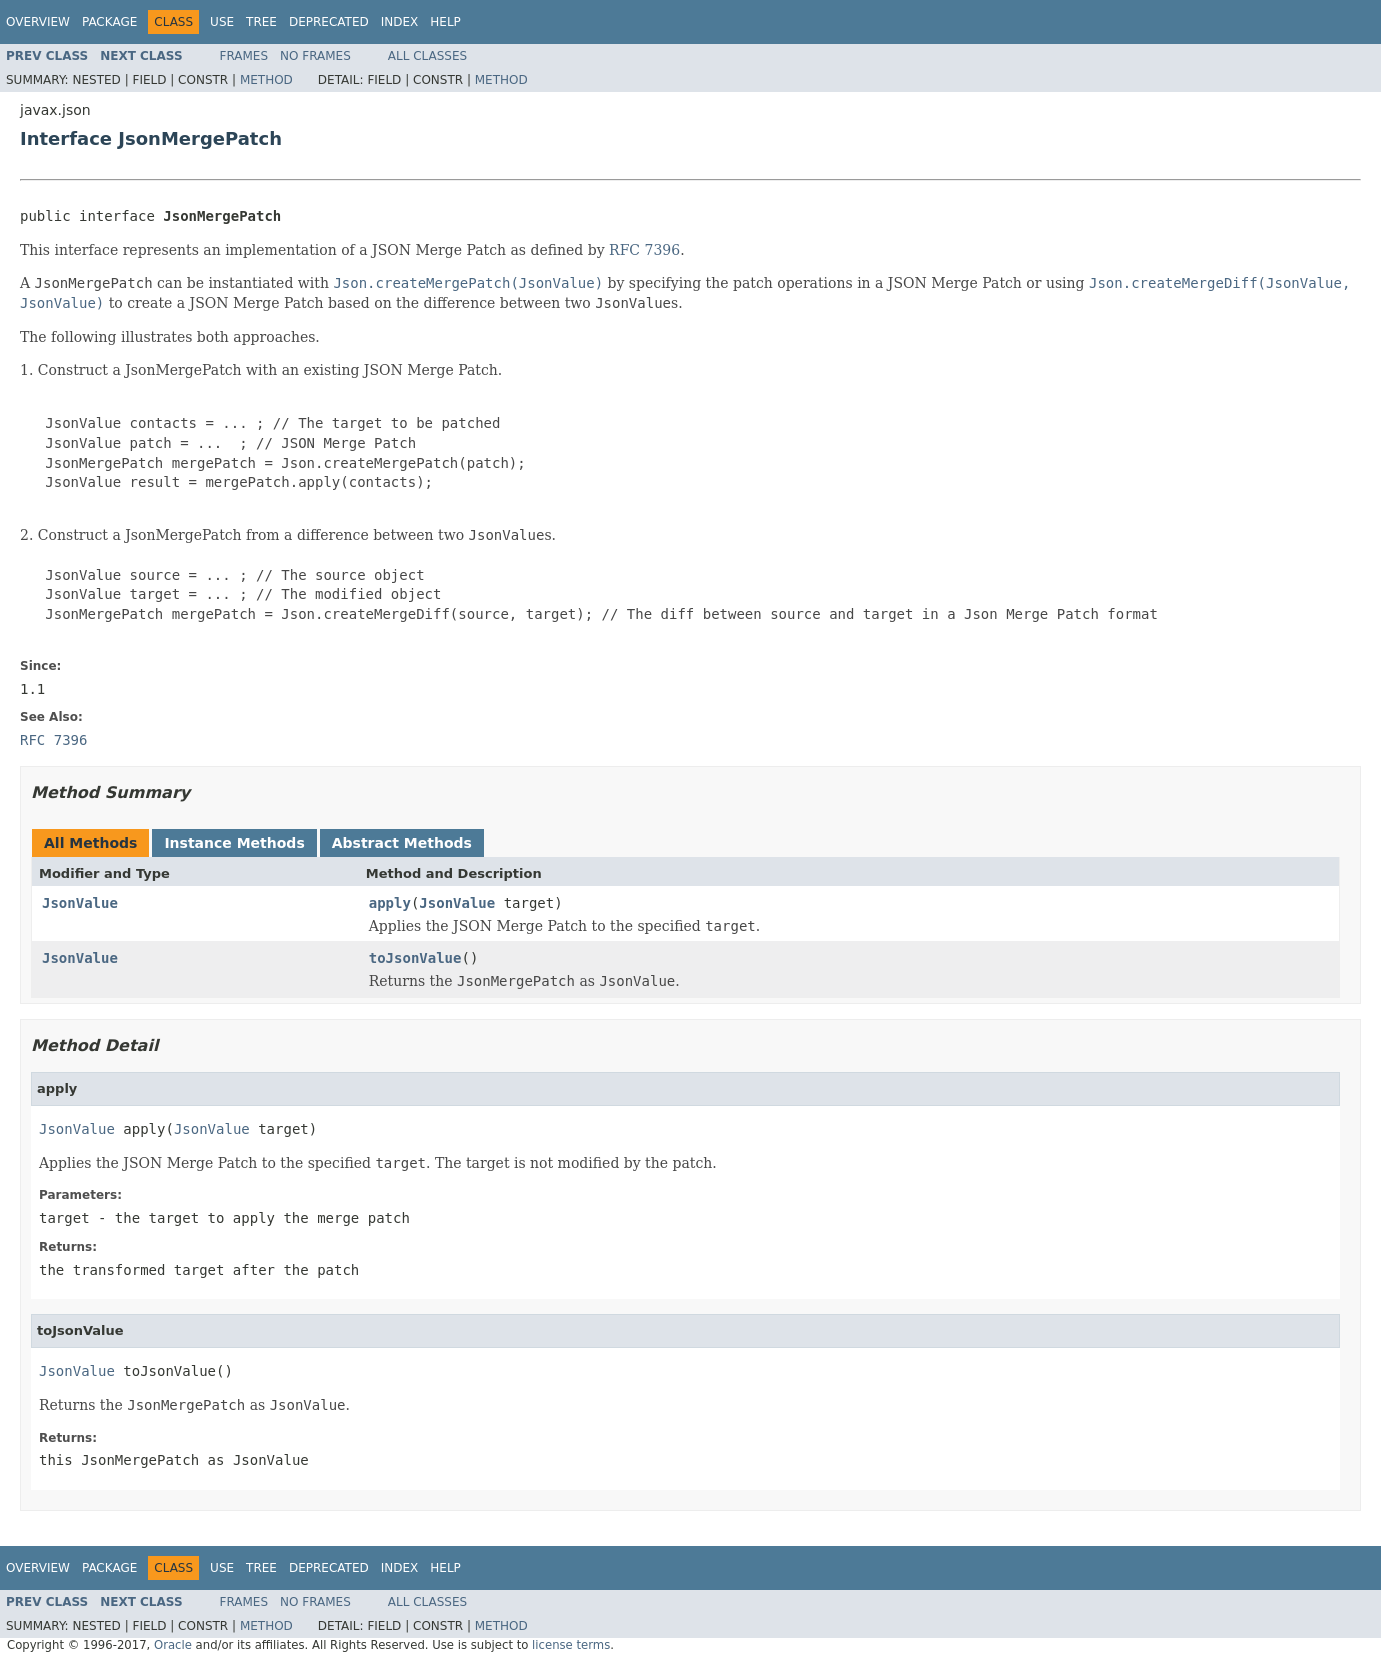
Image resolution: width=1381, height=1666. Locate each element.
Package (109, 22)
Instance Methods (234, 843)
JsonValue (80, 903)
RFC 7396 (644, 250)
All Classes (427, 56)
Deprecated (329, 22)
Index (400, 22)
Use (222, 22)
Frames (244, 56)
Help (445, 22)
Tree (261, 22)
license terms (571, 1645)
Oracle (173, 1645)
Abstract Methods (402, 843)
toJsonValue (415, 958)
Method (266, 80)
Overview (38, 22)
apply (390, 903)
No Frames (315, 56)
